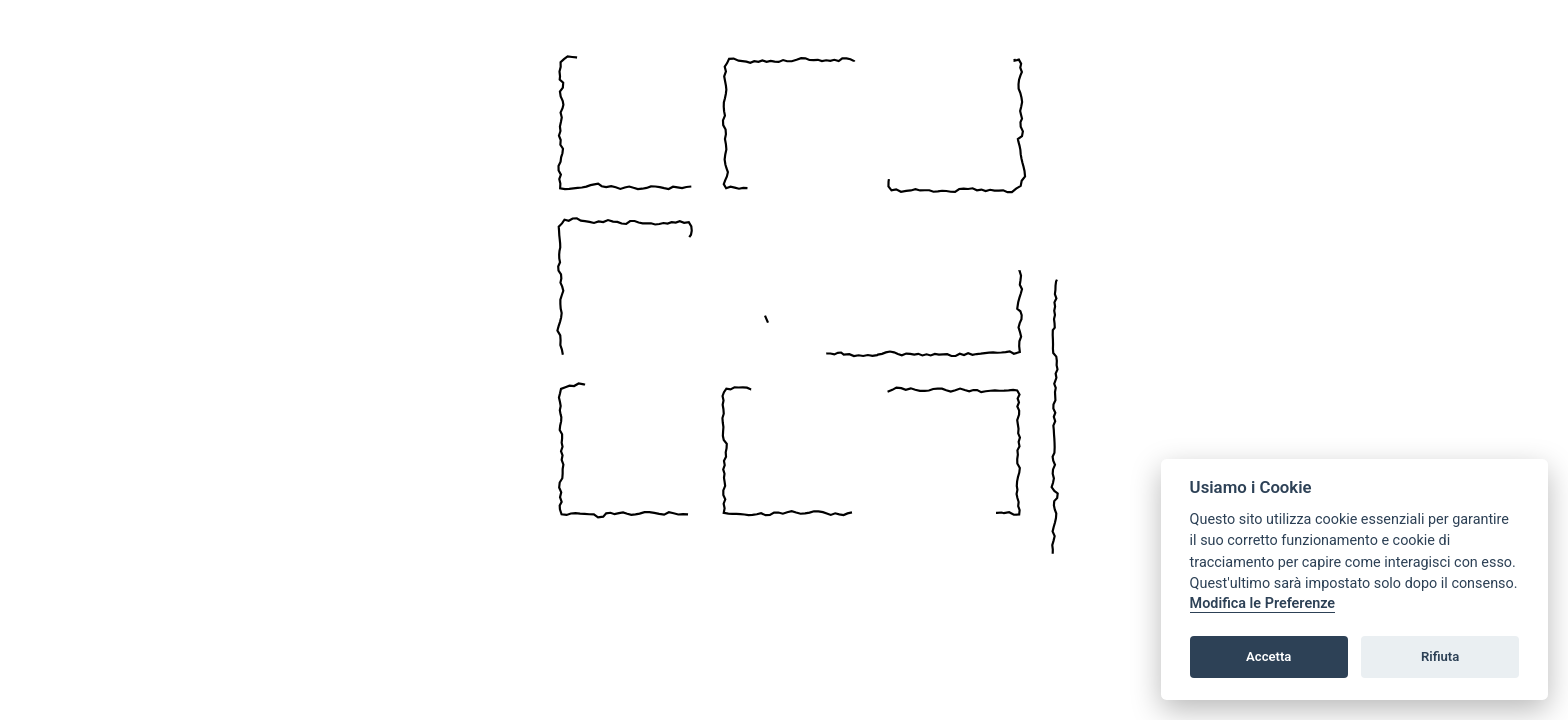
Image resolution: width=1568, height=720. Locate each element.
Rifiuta (1440, 656)
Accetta (1268, 656)
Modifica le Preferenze (1263, 603)
